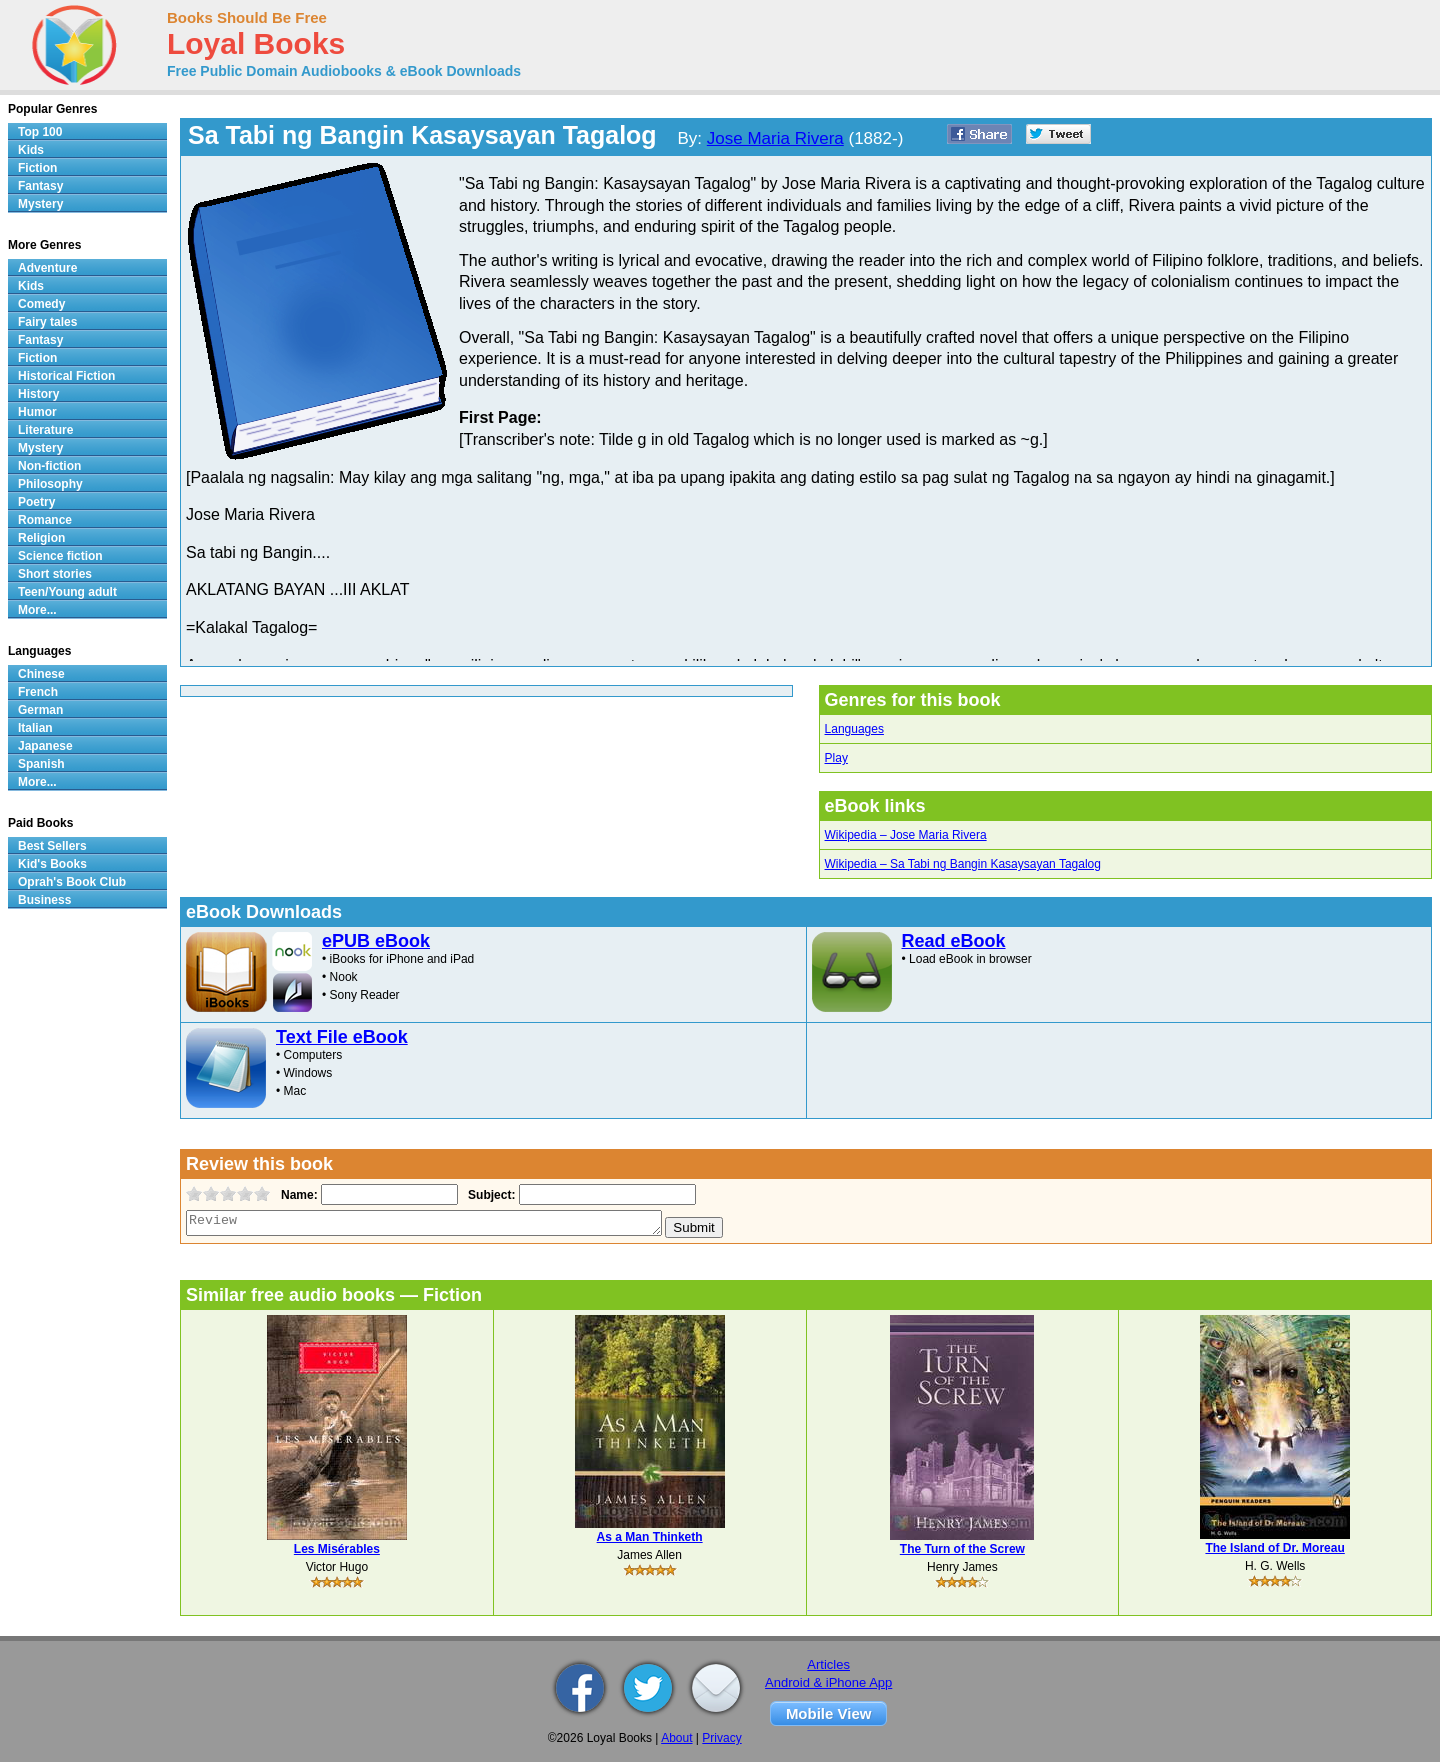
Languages (854, 729)
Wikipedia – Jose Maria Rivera (906, 835)
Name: (297, 1195)
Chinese (41, 674)
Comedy (41, 304)
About (676, 1738)
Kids (31, 150)
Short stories (55, 574)
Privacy (721, 1738)
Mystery (40, 204)
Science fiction (60, 556)
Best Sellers (52, 846)
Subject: (489, 1195)
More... (37, 610)
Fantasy (40, 186)
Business (44, 900)
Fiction (37, 168)
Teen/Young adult (67, 592)
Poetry (36, 502)
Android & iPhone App (828, 1682)
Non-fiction (49, 466)
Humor (37, 412)
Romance (45, 520)
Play (836, 758)
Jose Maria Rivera (775, 138)
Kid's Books (52, 864)
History (38, 394)
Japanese (45, 746)
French (38, 692)
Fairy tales (47, 322)
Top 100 (40, 132)
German (40, 710)
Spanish (41, 764)
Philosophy (50, 484)
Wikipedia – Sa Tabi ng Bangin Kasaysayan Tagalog (963, 864)
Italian (35, 728)
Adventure (47, 268)
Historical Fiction (66, 376)
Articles (828, 1664)
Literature (45, 430)
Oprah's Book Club (72, 882)
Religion (41, 538)
